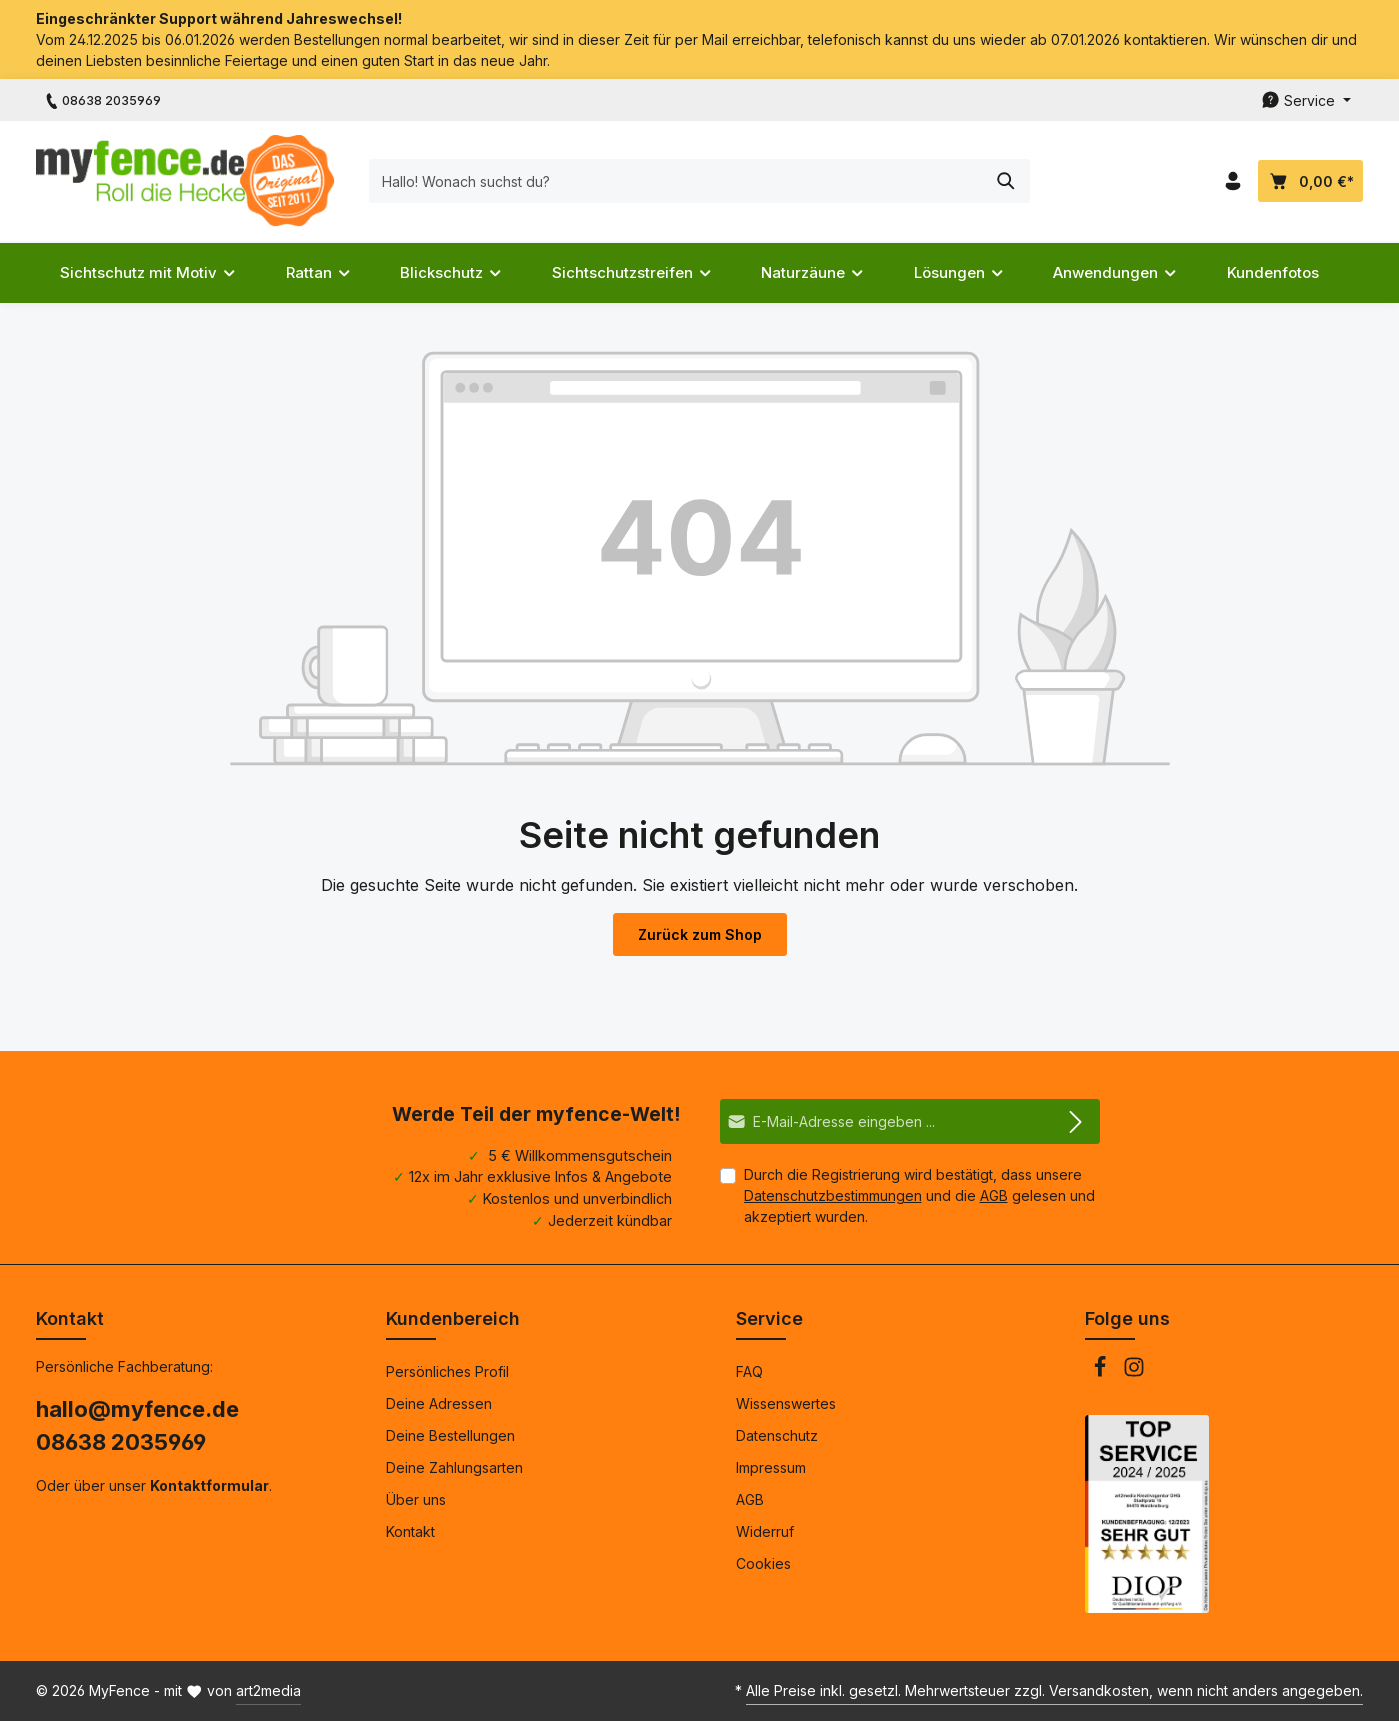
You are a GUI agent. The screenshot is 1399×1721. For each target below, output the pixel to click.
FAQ (749, 1371)
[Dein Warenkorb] (1310, 181)
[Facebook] (1102, 1372)
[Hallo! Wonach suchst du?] (677, 181)
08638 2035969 (121, 1442)
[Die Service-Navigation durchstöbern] (1306, 100)
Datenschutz (777, 1435)
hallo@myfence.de (137, 1409)
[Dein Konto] (1232, 181)
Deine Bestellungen (450, 1435)
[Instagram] (1134, 1372)
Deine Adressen (439, 1403)
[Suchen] (1006, 181)
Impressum (771, 1467)
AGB (994, 1195)
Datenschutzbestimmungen (833, 1195)
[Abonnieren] (1076, 1121)
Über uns (416, 1499)
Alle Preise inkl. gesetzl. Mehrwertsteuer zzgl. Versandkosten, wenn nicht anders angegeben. (1054, 1690)
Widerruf (765, 1531)
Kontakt (410, 1531)
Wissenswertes (786, 1403)
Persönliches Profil (447, 1371)
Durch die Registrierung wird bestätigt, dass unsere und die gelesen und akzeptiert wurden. (919, 1195)
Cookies (763, 1563)
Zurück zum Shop (700, 934)
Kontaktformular (209, 1485)
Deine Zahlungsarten (454, 1467)
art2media (268, 1690)
